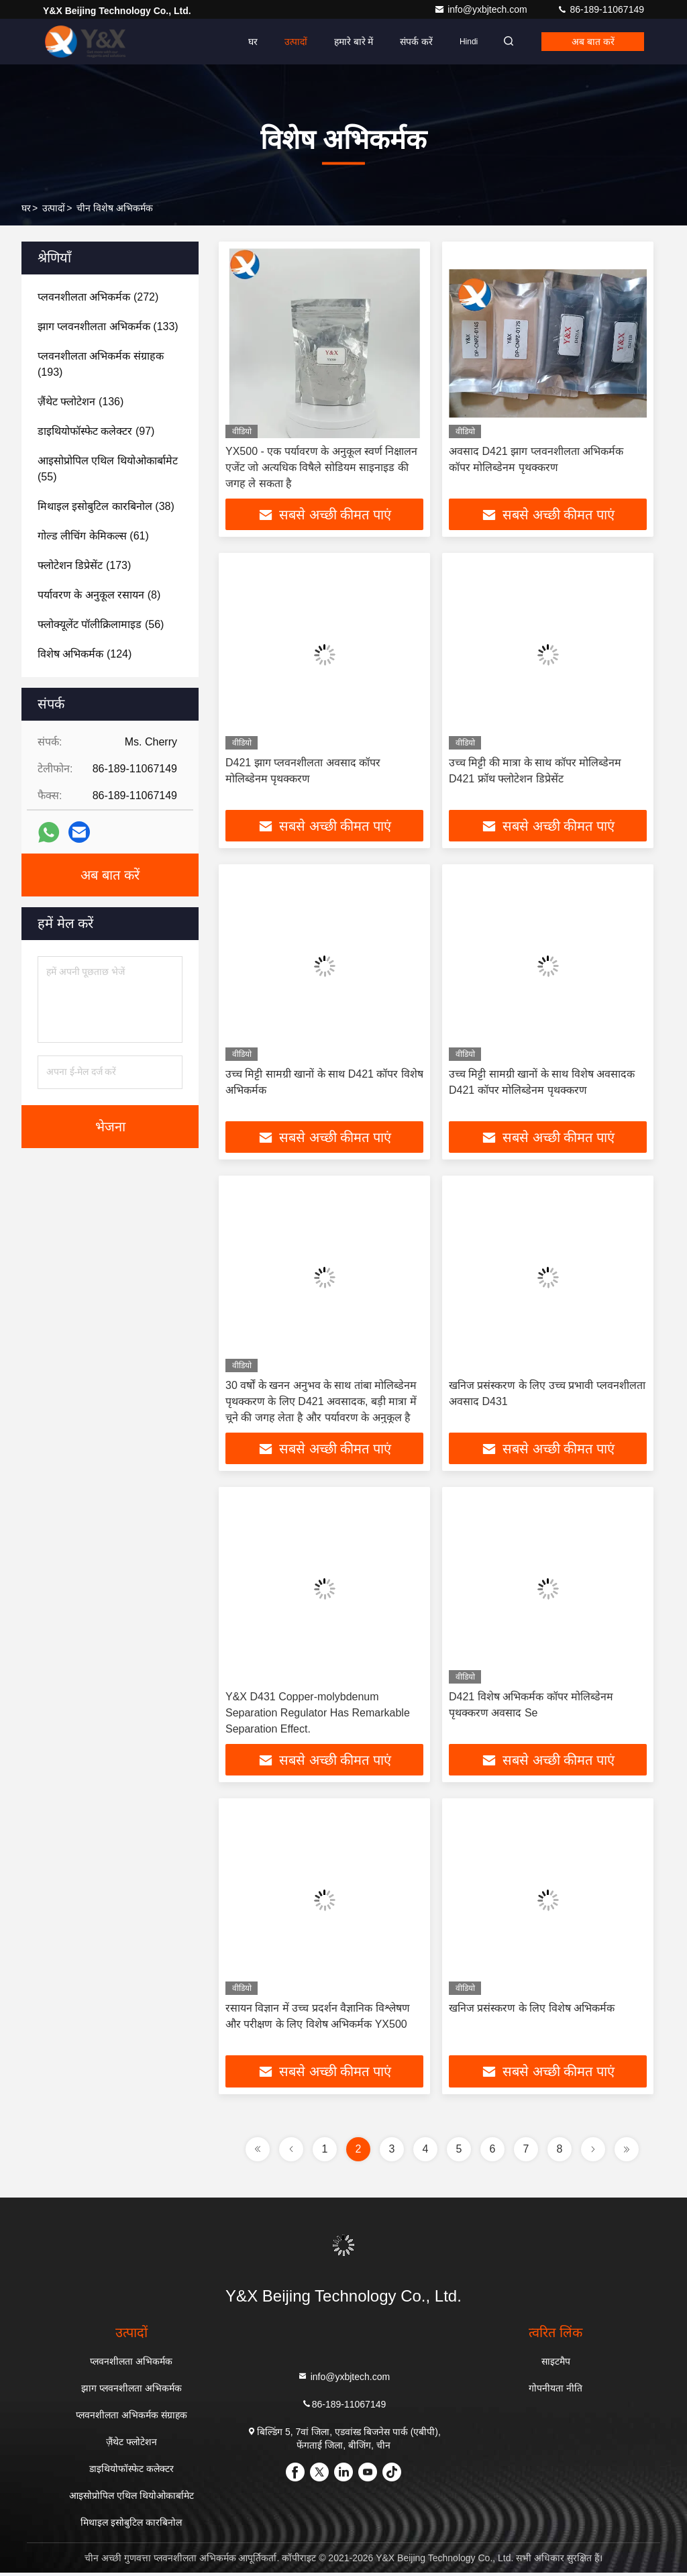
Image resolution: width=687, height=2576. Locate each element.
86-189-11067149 (600, 9)
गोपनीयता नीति (555, 2391)
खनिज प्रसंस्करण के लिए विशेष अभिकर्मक (532, 2011)
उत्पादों (287, 41)
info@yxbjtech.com (481, 9)
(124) (84, 654)
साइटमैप (555, 2364)
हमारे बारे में (345, 41)
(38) (106, 506)
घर (244, 41)
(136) (80, 401)
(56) (101, 624)
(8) (99, 595)
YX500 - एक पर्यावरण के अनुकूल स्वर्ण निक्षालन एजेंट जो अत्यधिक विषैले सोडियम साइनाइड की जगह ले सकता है (321, 467)
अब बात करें (590, 41)
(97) (96, 431)
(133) (108, 326)
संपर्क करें (408, 41)
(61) (93, 536)
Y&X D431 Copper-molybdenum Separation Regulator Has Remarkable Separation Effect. (317, 1715)
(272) (98, 297)
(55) (108, 468)
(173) (84, 565)
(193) (101, 364)
